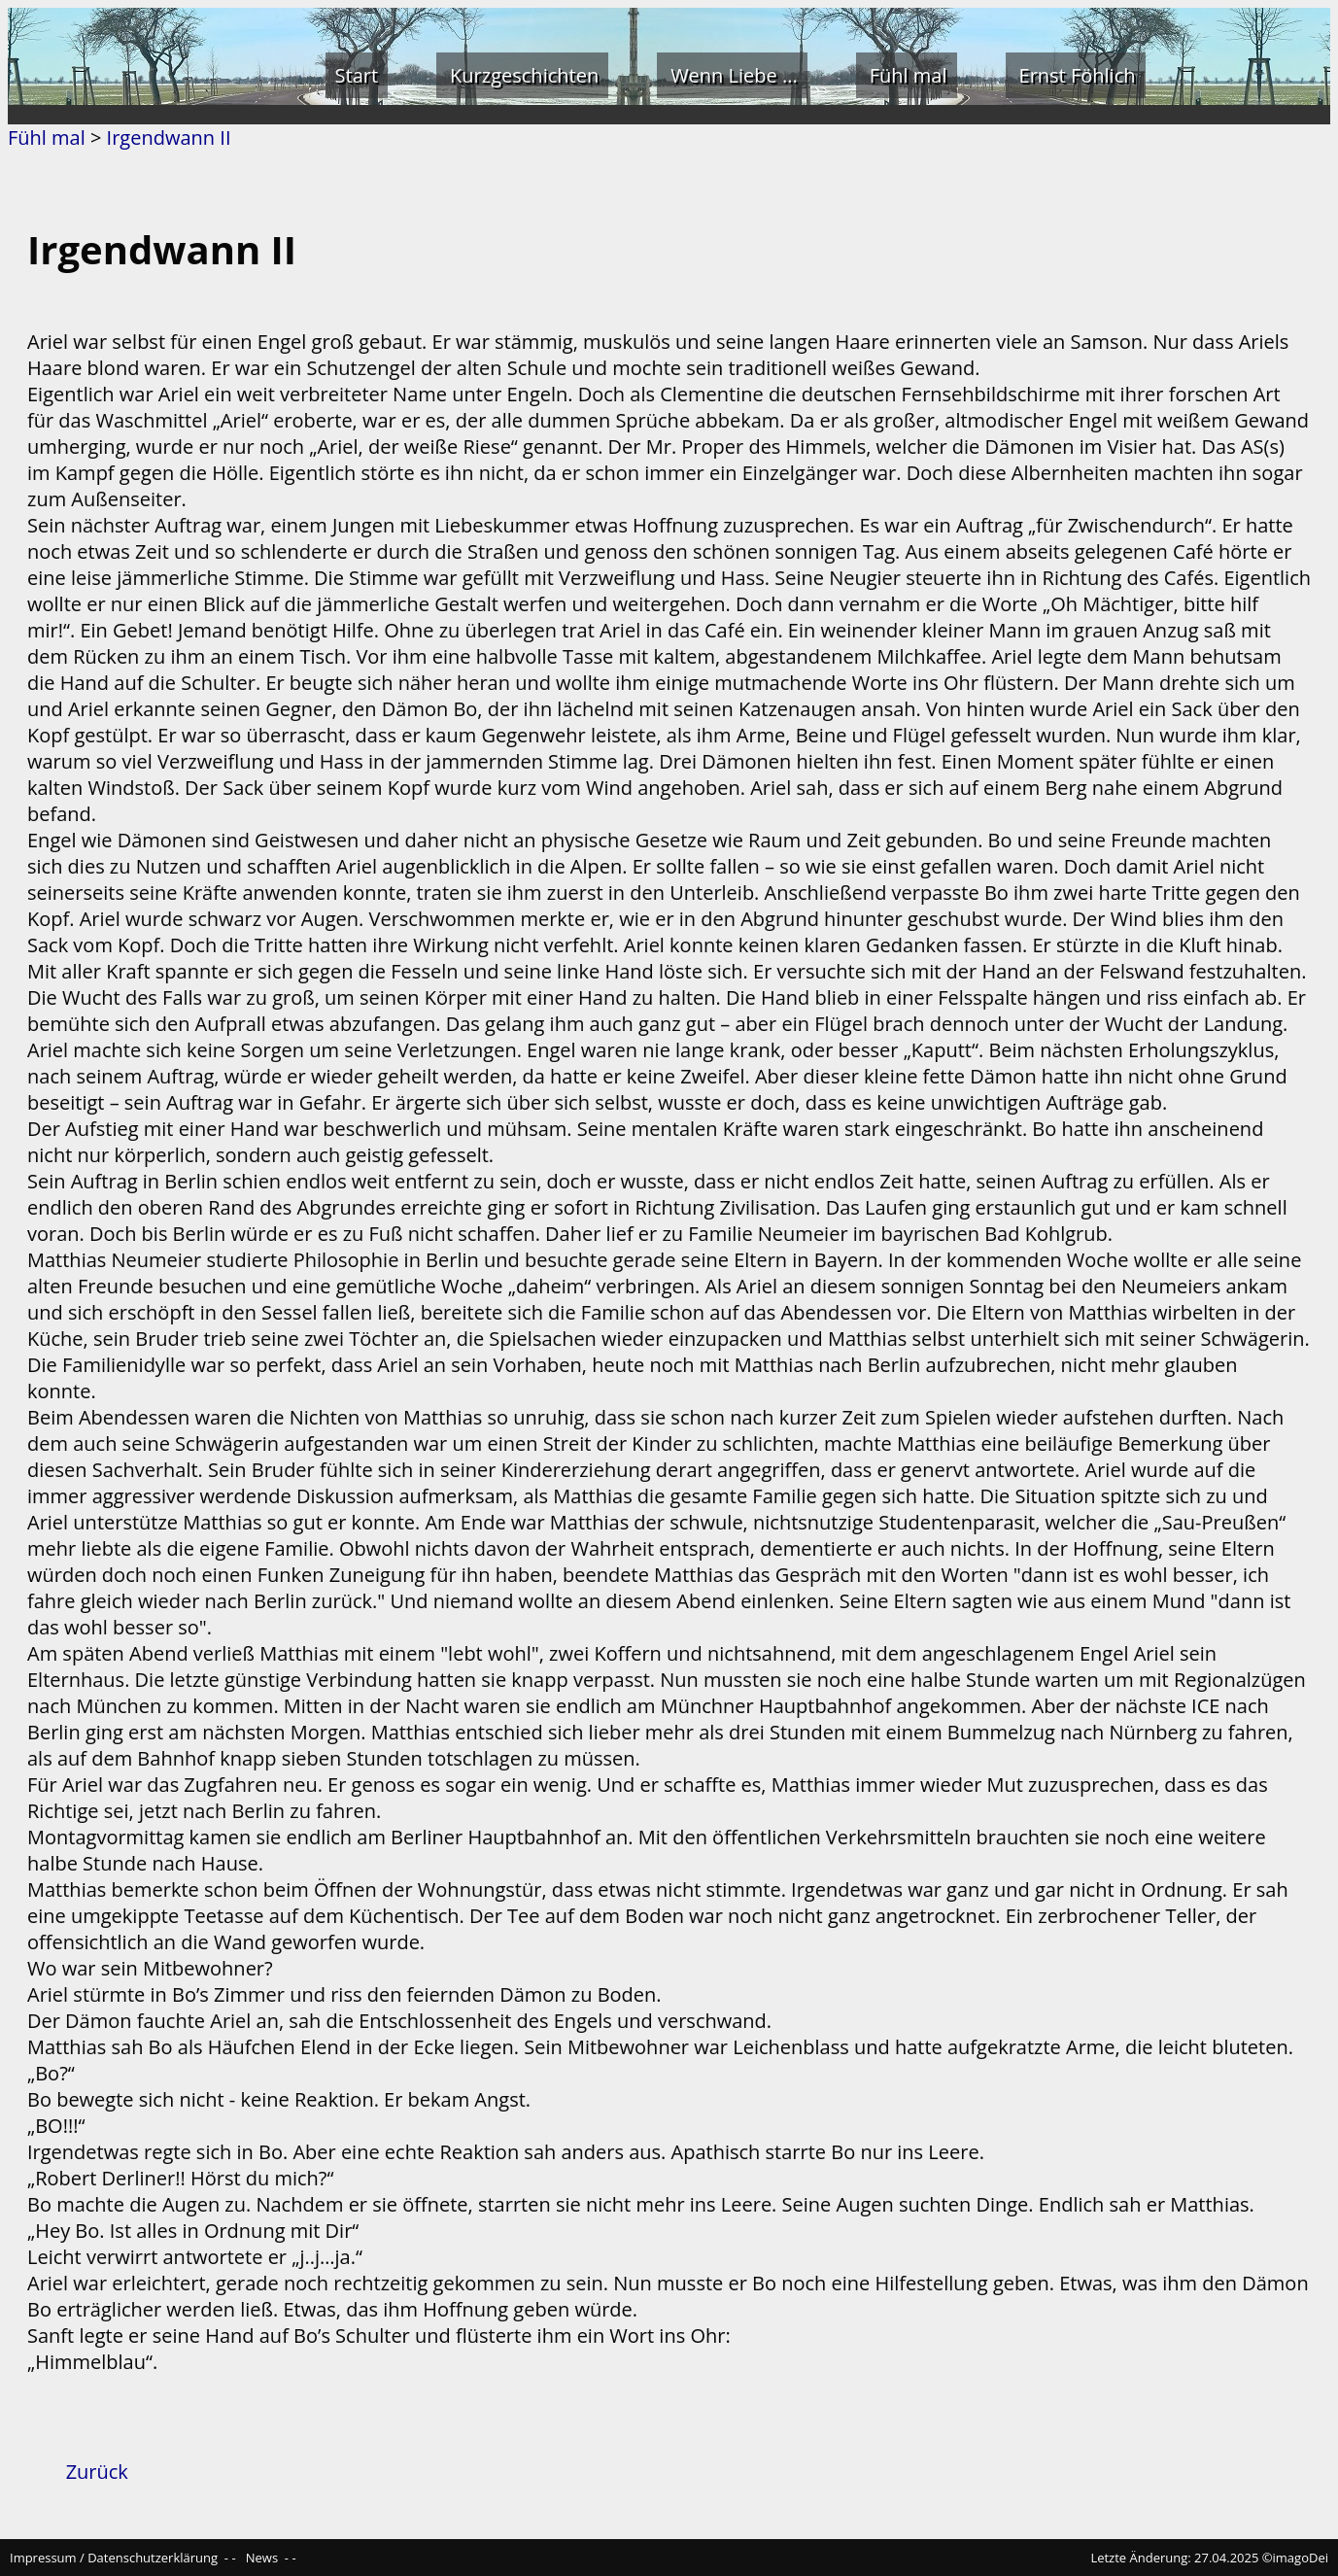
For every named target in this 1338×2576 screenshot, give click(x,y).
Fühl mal (908, 75)
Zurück (97, 2471)
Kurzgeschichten (524, 75)
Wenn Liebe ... (734, 75)
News (262, 2557)
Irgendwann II (169, 137)
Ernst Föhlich (1077, 75)
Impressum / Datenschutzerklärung (114, 2557)
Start (357, 75)
